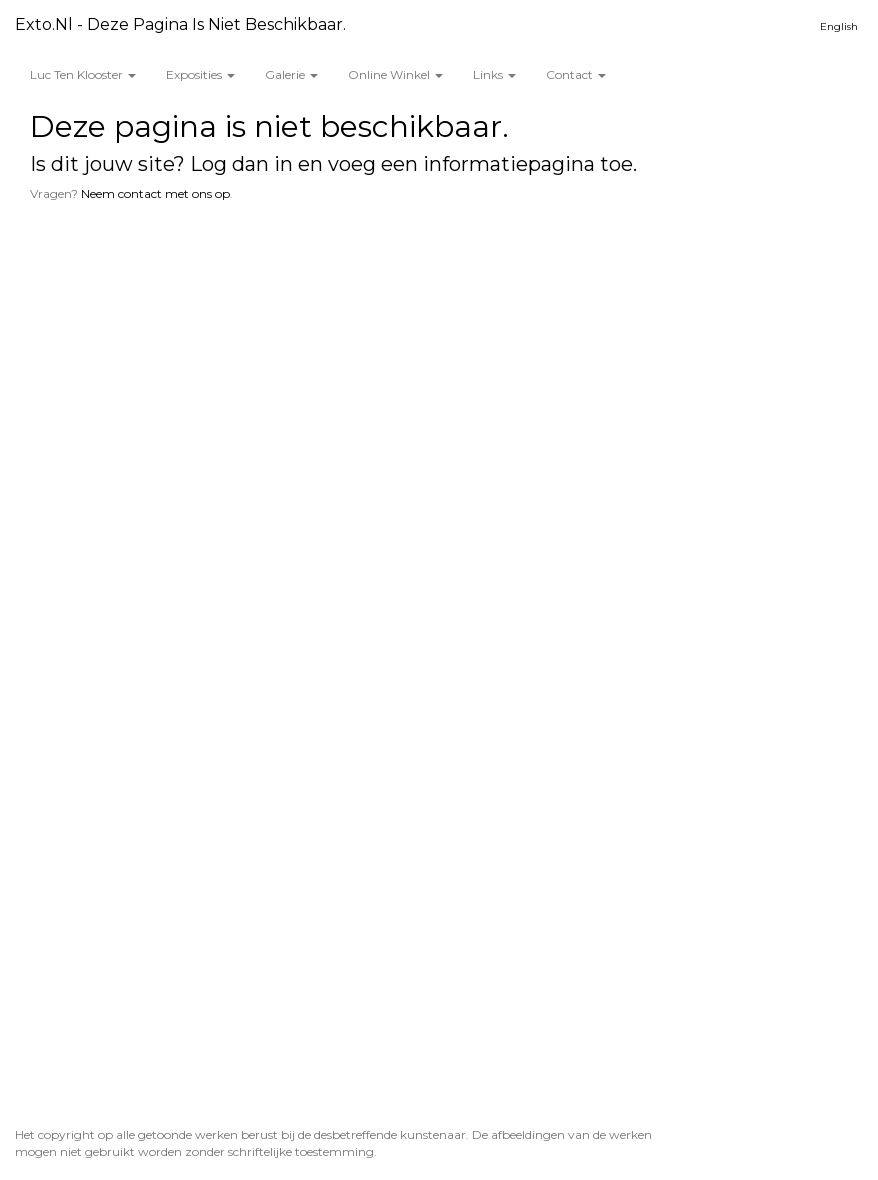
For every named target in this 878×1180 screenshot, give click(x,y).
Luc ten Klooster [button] (83, 74)
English (839, 26)
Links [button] (494, 74)
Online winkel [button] (395, 74)
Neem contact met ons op (155, 193)
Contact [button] (576, 74)
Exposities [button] (200, 74)
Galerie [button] (291, 74)
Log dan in (241, 164)
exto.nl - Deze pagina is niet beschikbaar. (180, 24)
